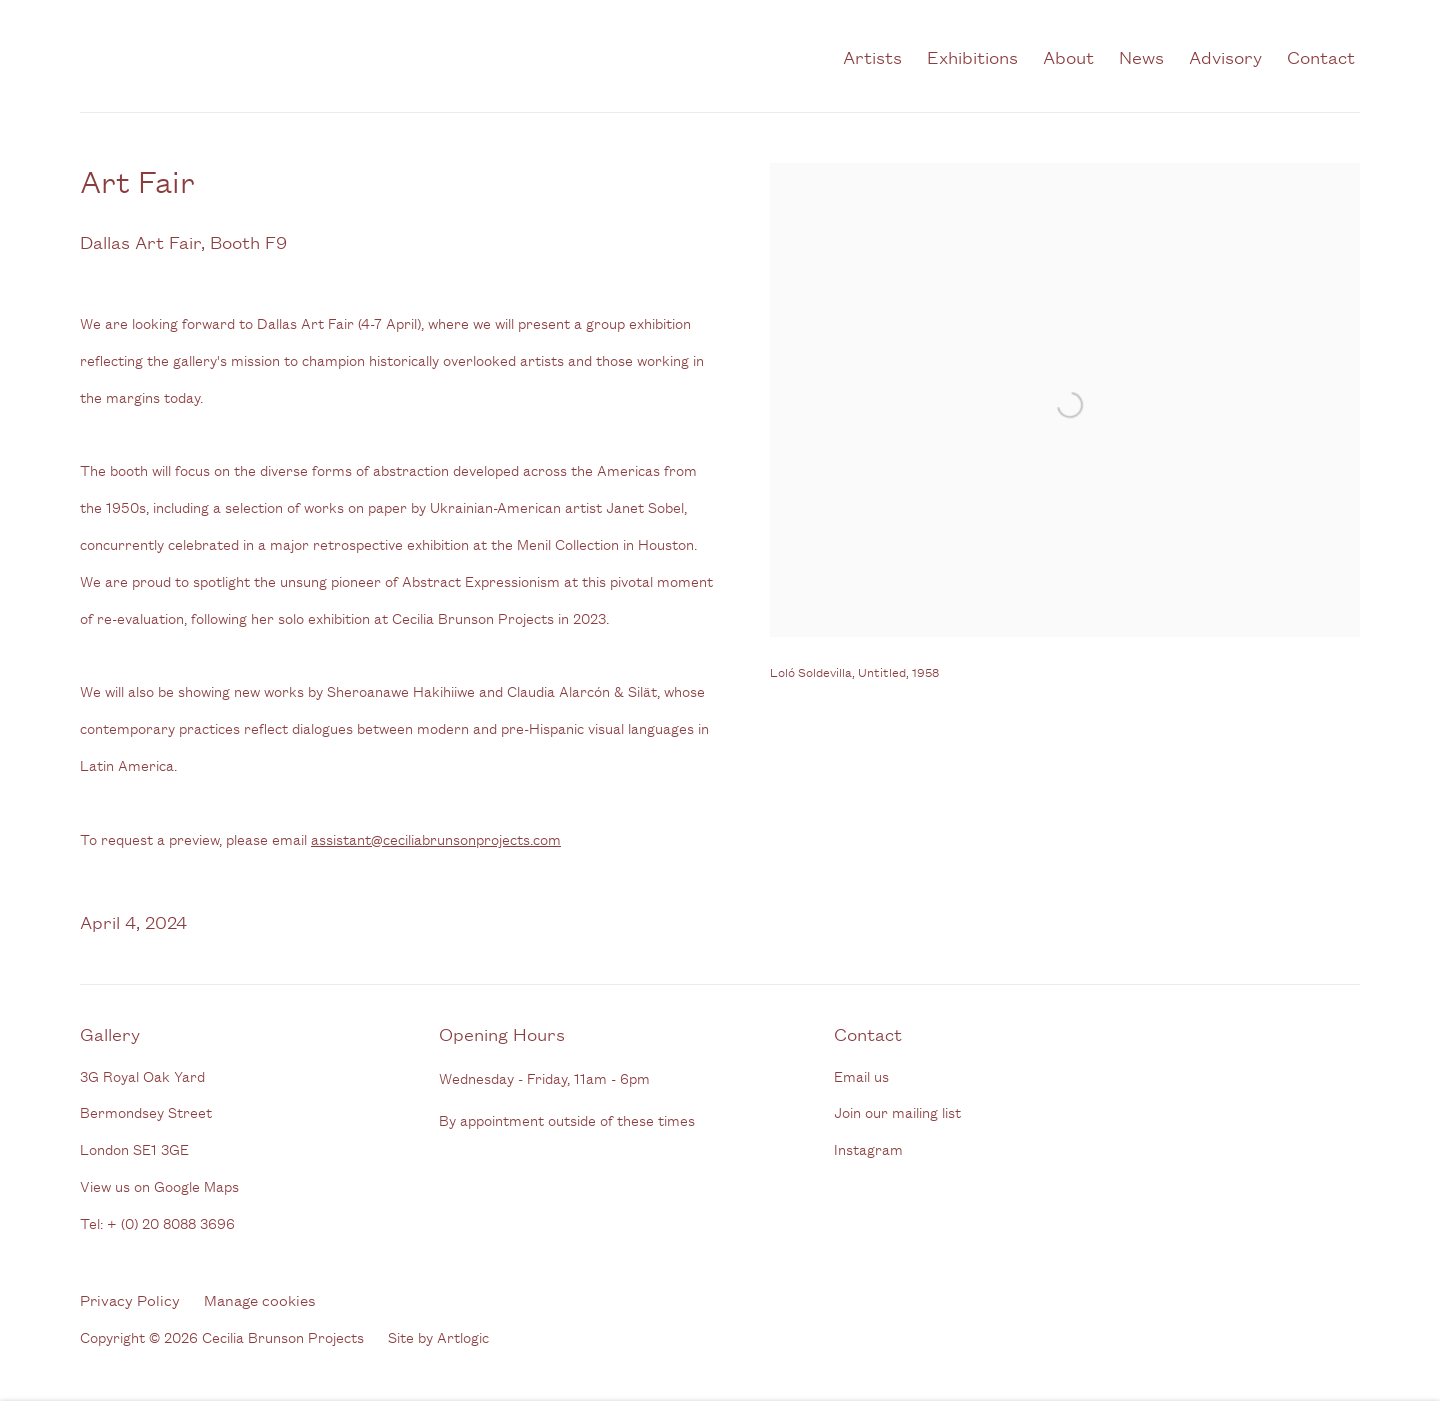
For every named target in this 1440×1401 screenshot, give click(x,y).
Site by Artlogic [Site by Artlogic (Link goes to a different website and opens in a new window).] (438, 1336)
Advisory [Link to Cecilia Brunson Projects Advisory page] (1225, 56)
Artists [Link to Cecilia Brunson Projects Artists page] (872, 56)
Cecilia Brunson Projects (290, 56)
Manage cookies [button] (260, 1299)
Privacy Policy (130, 1299)
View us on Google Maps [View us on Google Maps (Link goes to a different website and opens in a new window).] (159, 1185)
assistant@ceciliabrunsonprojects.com (436, 838)
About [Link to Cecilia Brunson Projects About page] (1068, 56)
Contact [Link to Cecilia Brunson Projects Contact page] (1321, 56)
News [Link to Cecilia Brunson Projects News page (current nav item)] (1141, 56)
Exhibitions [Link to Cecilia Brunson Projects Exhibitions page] (972, 56)
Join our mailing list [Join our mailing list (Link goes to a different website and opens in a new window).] (897, 1111)
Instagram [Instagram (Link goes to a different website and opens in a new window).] (868, 1148)
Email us (861, 1075)
